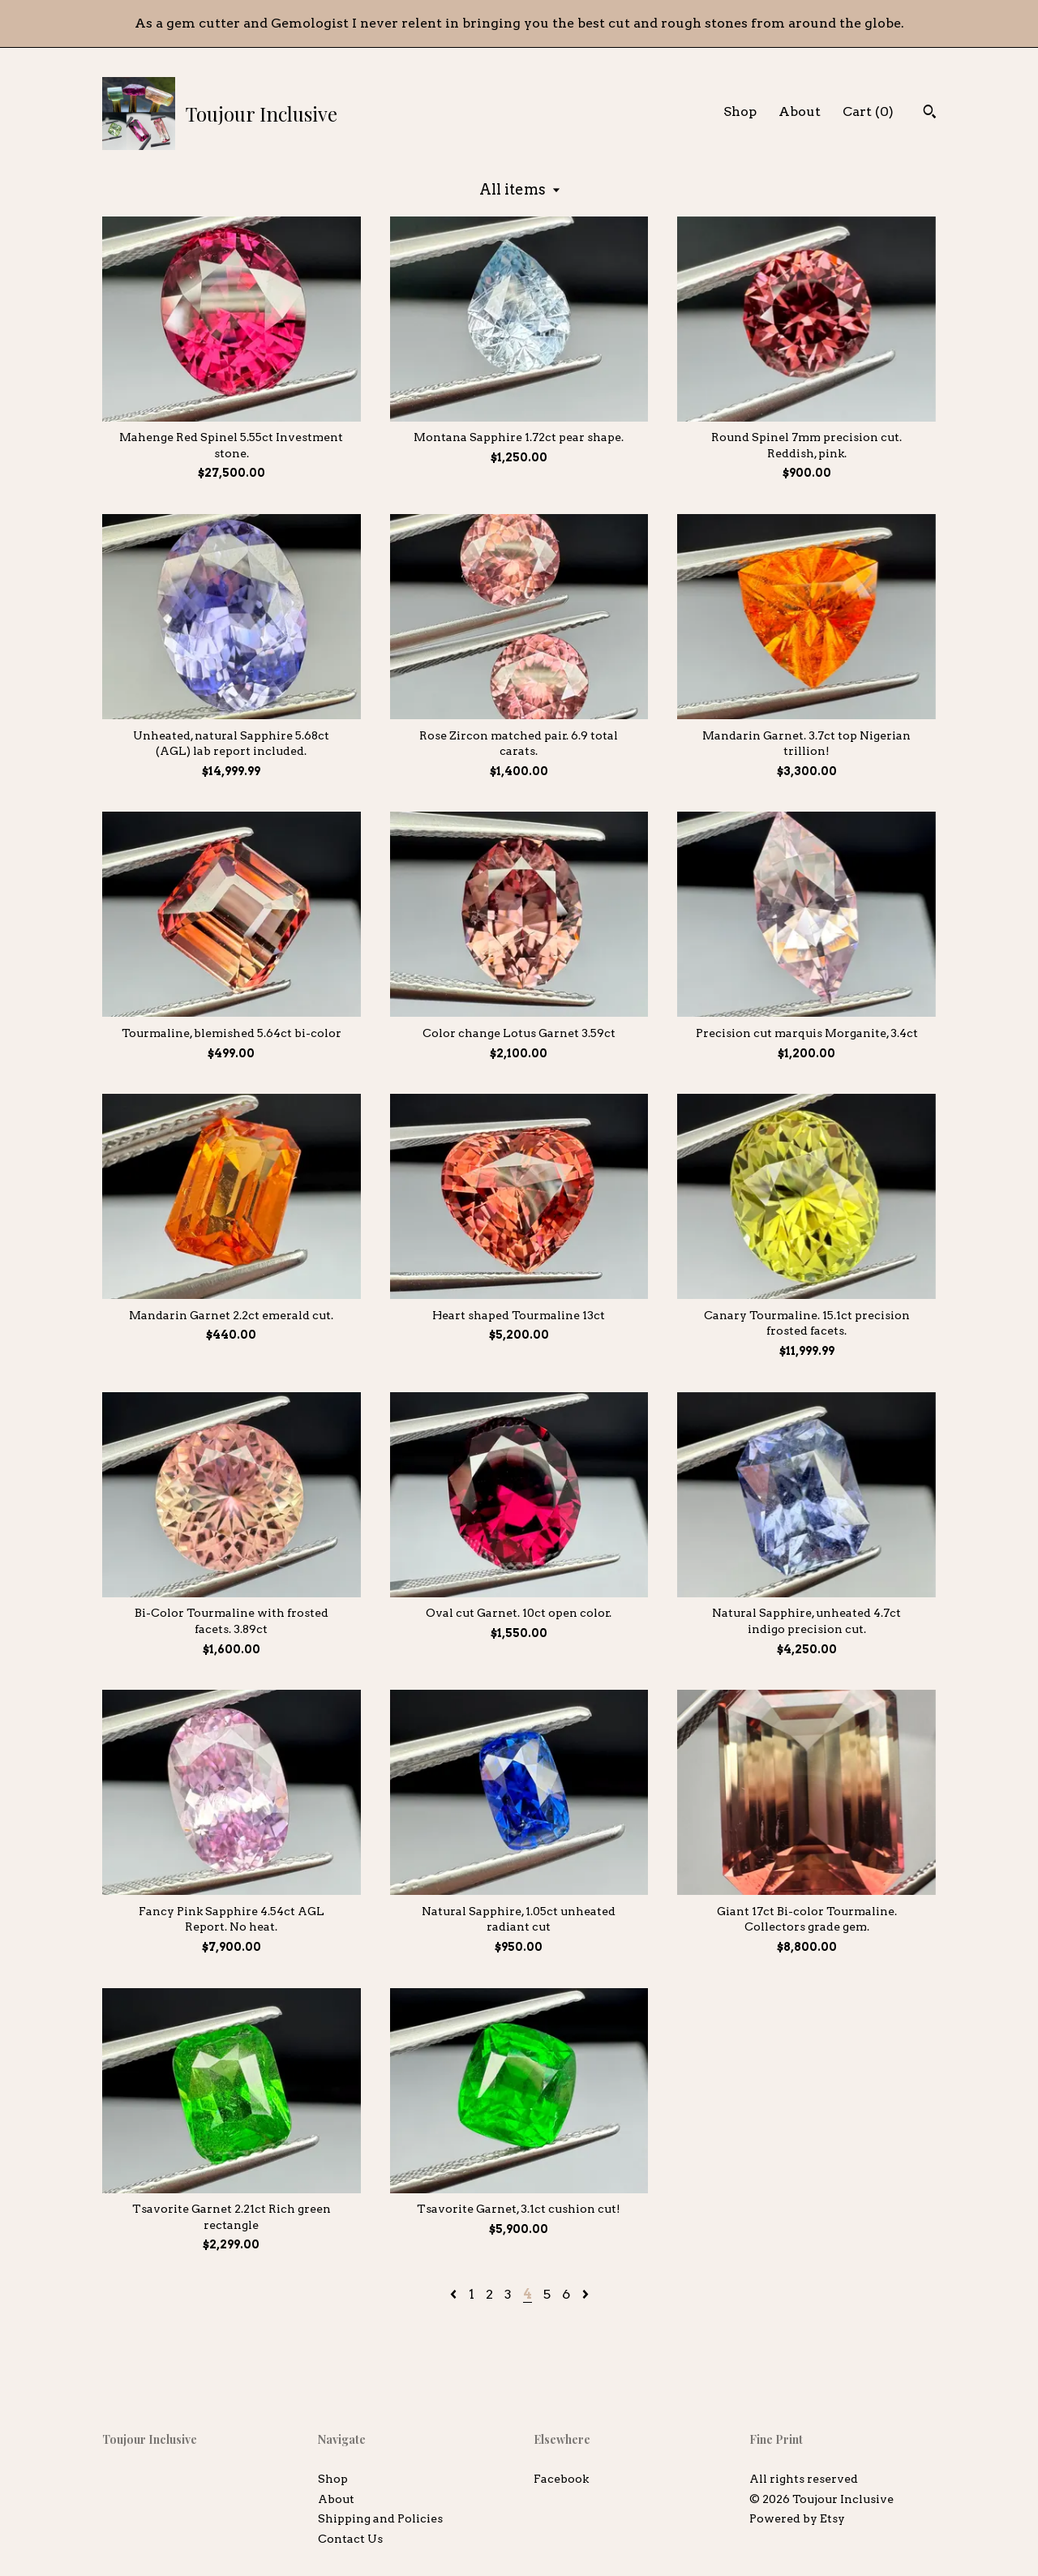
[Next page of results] (585, 2294)
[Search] (930, 113)
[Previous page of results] (455, 2294)
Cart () (868, 111)
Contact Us (350, 2538)
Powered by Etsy (797, 2518)
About (799, 111)
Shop (740, 111)
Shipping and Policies (380, 2518)
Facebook (561, 2478)
